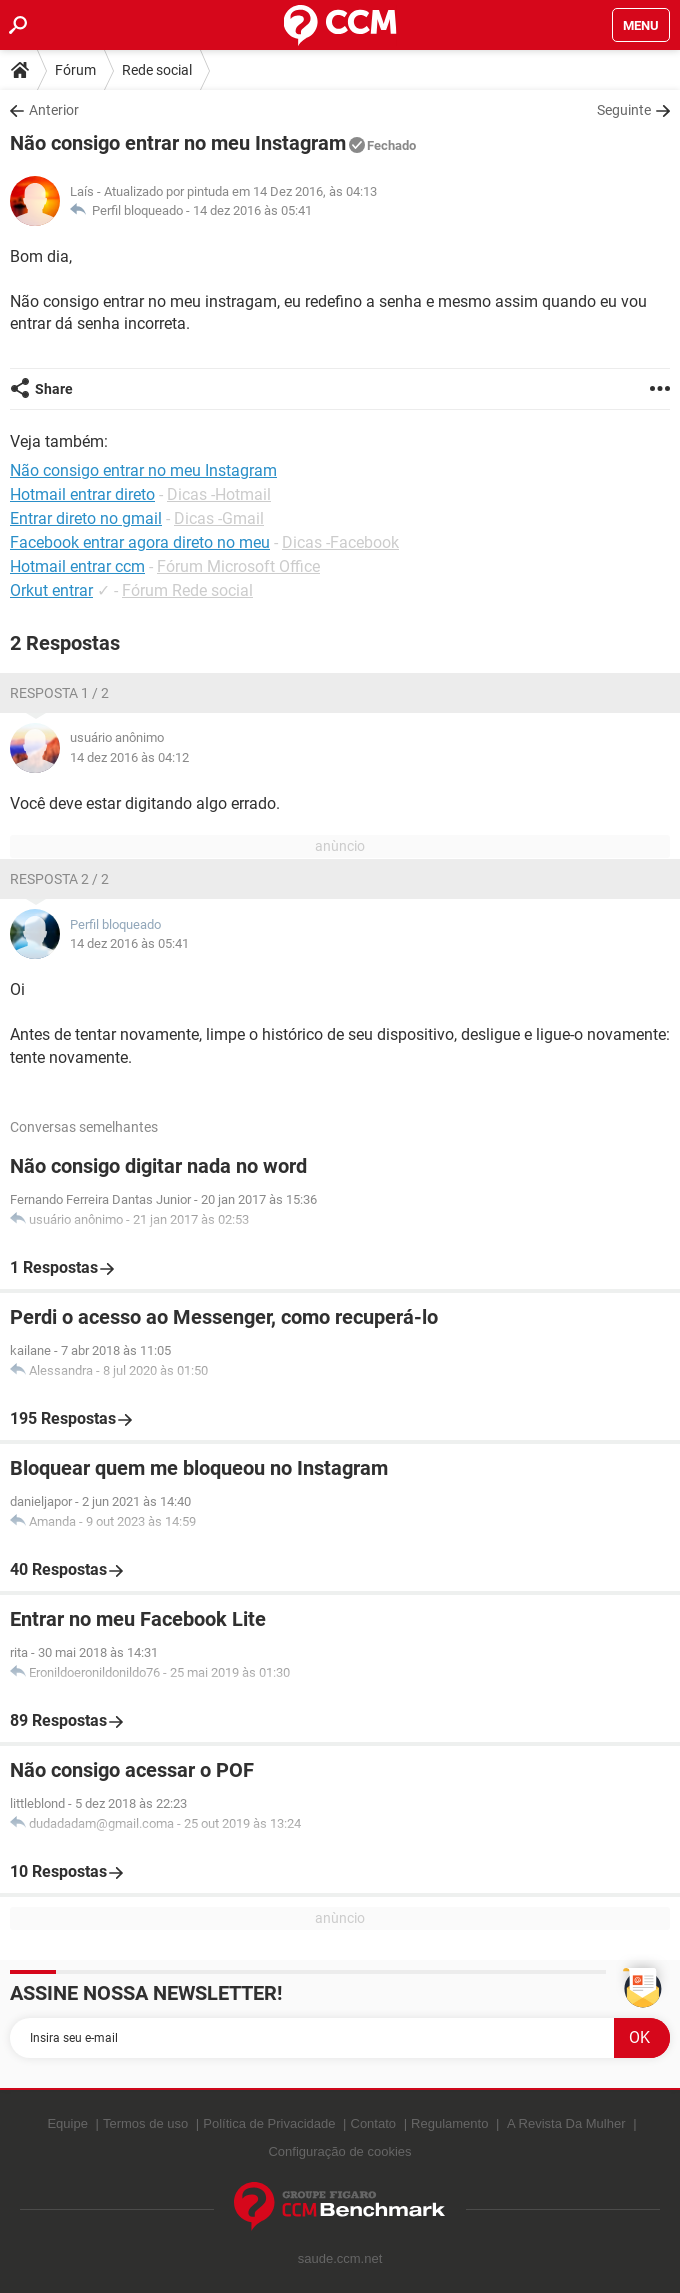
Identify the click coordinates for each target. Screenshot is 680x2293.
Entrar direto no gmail (86, 518)
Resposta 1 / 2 (59, 693)
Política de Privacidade (269, 2123)
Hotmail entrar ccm (77, 566)
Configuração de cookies (339, 2151)
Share (54, 389)
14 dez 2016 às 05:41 (252, 210)
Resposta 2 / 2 (59, 879)
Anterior (54, 110)
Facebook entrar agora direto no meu (140, 542)
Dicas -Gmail (219, 518)
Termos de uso (145, 2123)
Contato (374, 2123)
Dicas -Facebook (340, 542)
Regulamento (449, 2123)
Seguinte (624, 110)
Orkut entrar (51, 590)
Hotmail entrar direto (82, 494)
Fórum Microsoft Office (238, 566)
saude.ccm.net (340, 2258)
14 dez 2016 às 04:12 (129, 757)
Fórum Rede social (187, 590)
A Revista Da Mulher (566, 2123)
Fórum (75, 70)
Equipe (67, 2123)
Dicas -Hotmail (219, 494)
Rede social (157, 70)
